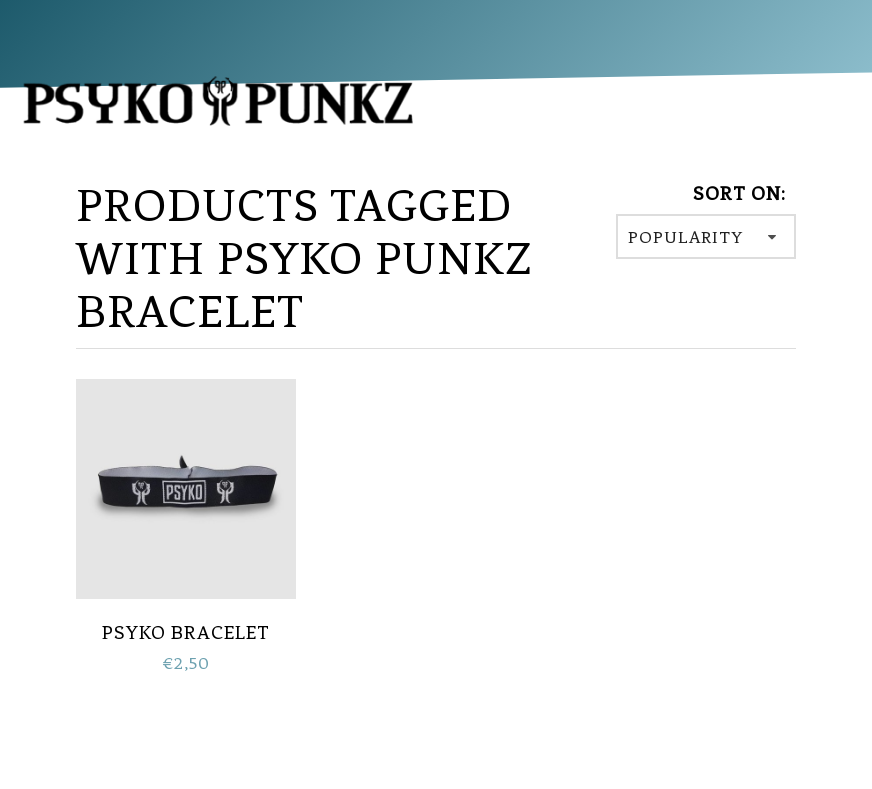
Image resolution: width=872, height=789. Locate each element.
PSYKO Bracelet (186, 632)
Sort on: (739, 193)
